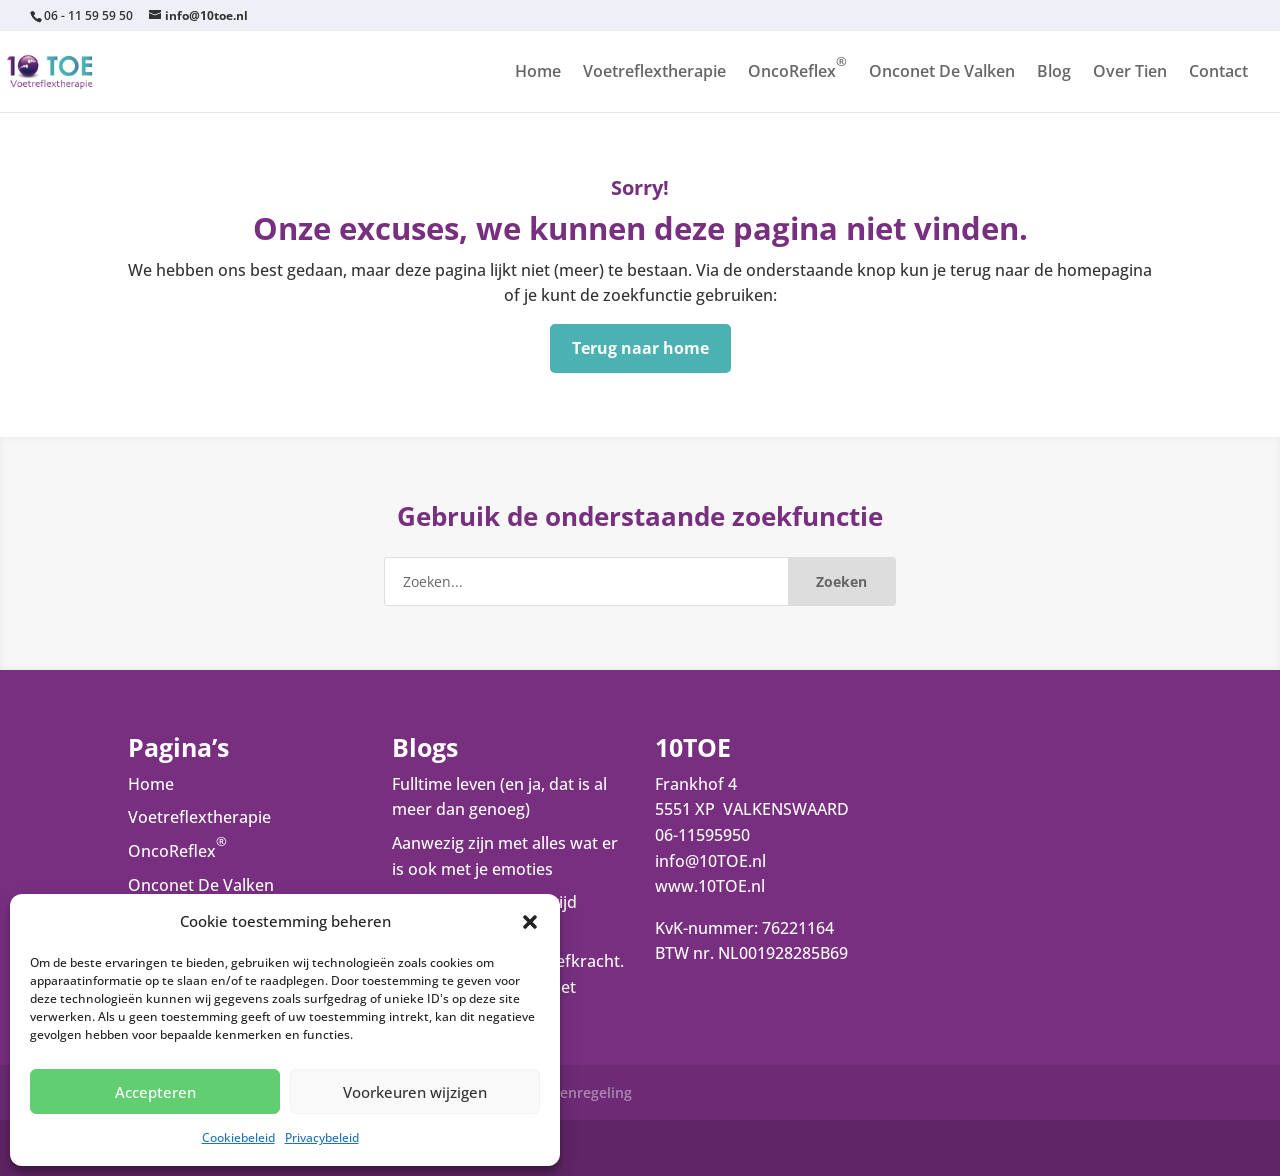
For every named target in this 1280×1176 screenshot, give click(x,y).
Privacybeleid (322, 1137)
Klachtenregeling (574, 1092)
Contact (1218, 73)
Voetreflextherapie (654, 73)
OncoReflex (797, 73)
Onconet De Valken (942, 73)
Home (538, 73)
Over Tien (1130, 73)
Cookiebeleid (238, 1137)
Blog (1054, 73)
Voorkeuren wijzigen (415, 1092)
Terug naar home (640, 348)
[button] (530, 922)
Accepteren (155, 1092)
